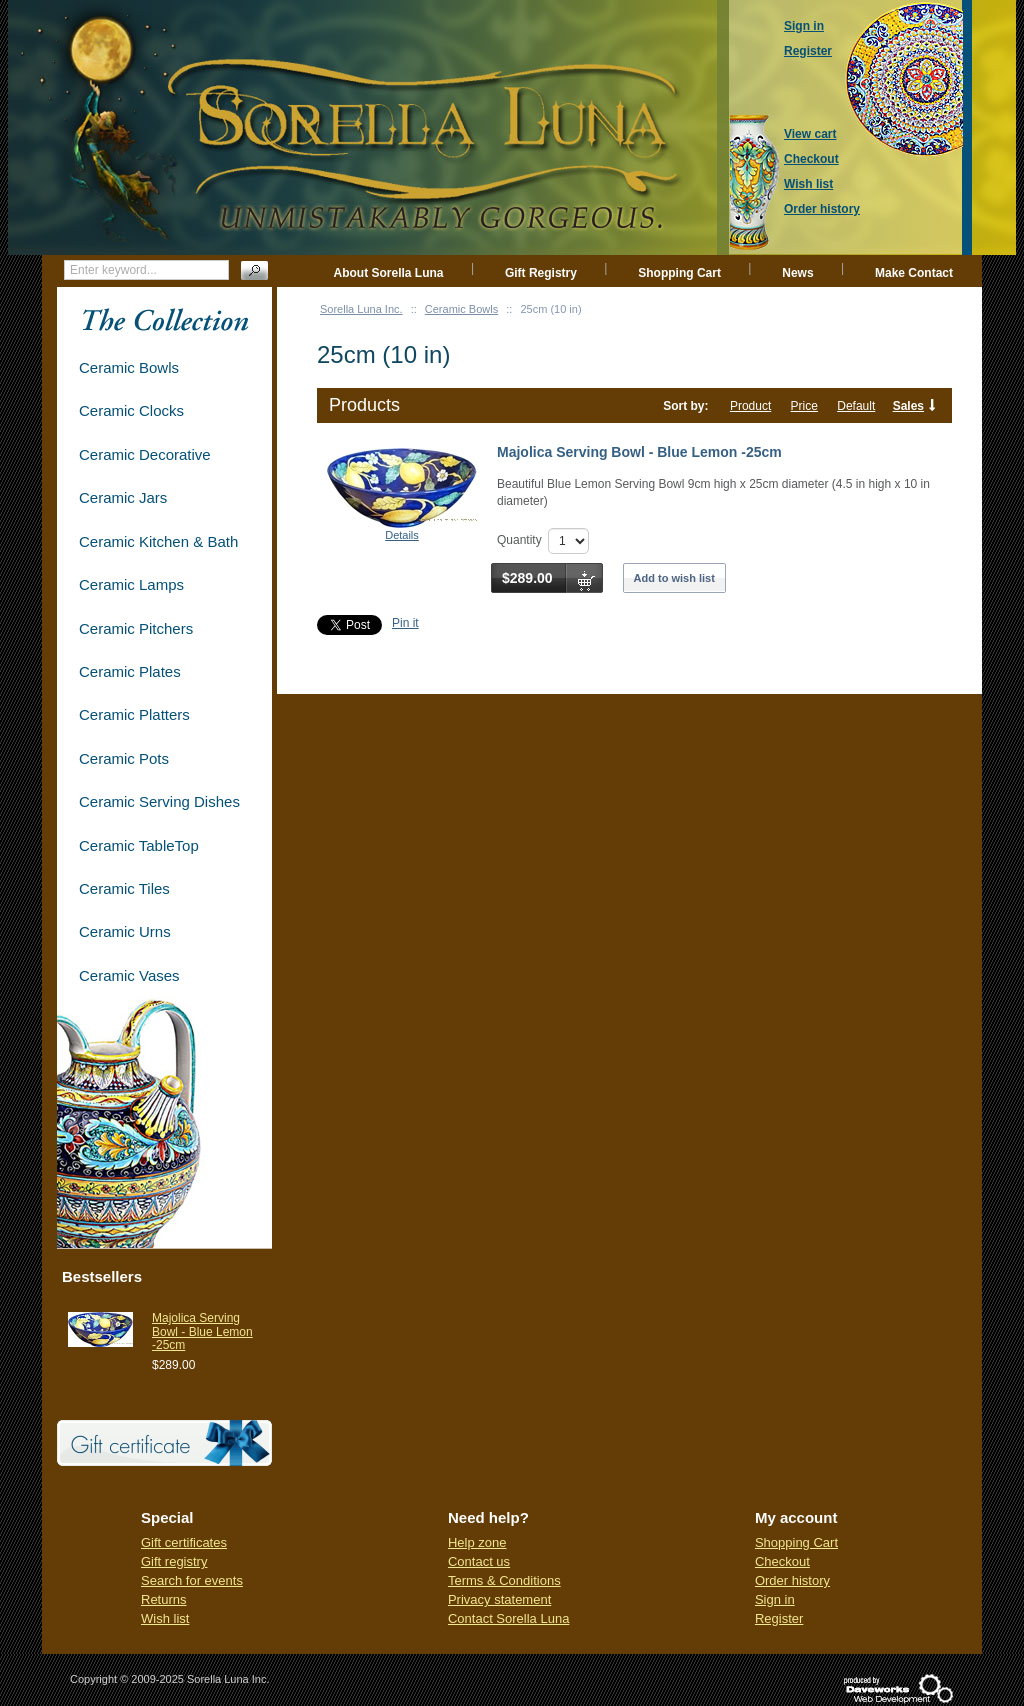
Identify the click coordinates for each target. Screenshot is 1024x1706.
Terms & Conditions (504, 1580)
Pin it (405, 623)
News (797, 273)
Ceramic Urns (125, 931)
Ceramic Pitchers (136, 628)
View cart (810, 134)
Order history (792, 1580)
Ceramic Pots (124, 758)
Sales (908, 406)
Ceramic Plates (130, 671)
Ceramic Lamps (131, 584)
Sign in (775, 1599)
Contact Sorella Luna (508, 1618)
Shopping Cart (679, 273)
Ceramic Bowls (461, 309)
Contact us (479, 1561)
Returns (164, 1599)
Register (779, 1618)
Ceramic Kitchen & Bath (158, 541)
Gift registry (174, 1561)
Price (804, 406)
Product (750, 406)
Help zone (477, 1542)
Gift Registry (541, 273)
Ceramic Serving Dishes (159, 801)
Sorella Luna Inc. (361, 309)
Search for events (192, 1580)
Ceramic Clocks (131, 410)
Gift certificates (184, 1542)
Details (402, 535)
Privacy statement (499, 1599)
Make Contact (914, 273)
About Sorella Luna (389, 273)
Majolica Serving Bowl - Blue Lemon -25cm (639, 452)
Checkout (782, 1561)
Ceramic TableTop (139, 845)
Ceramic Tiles (124, 888)
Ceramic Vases (129, 975)
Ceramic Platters (134, 714)
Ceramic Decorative (145, 454)
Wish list (165, 1618)
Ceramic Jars (123, 497)
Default (856, 406)
